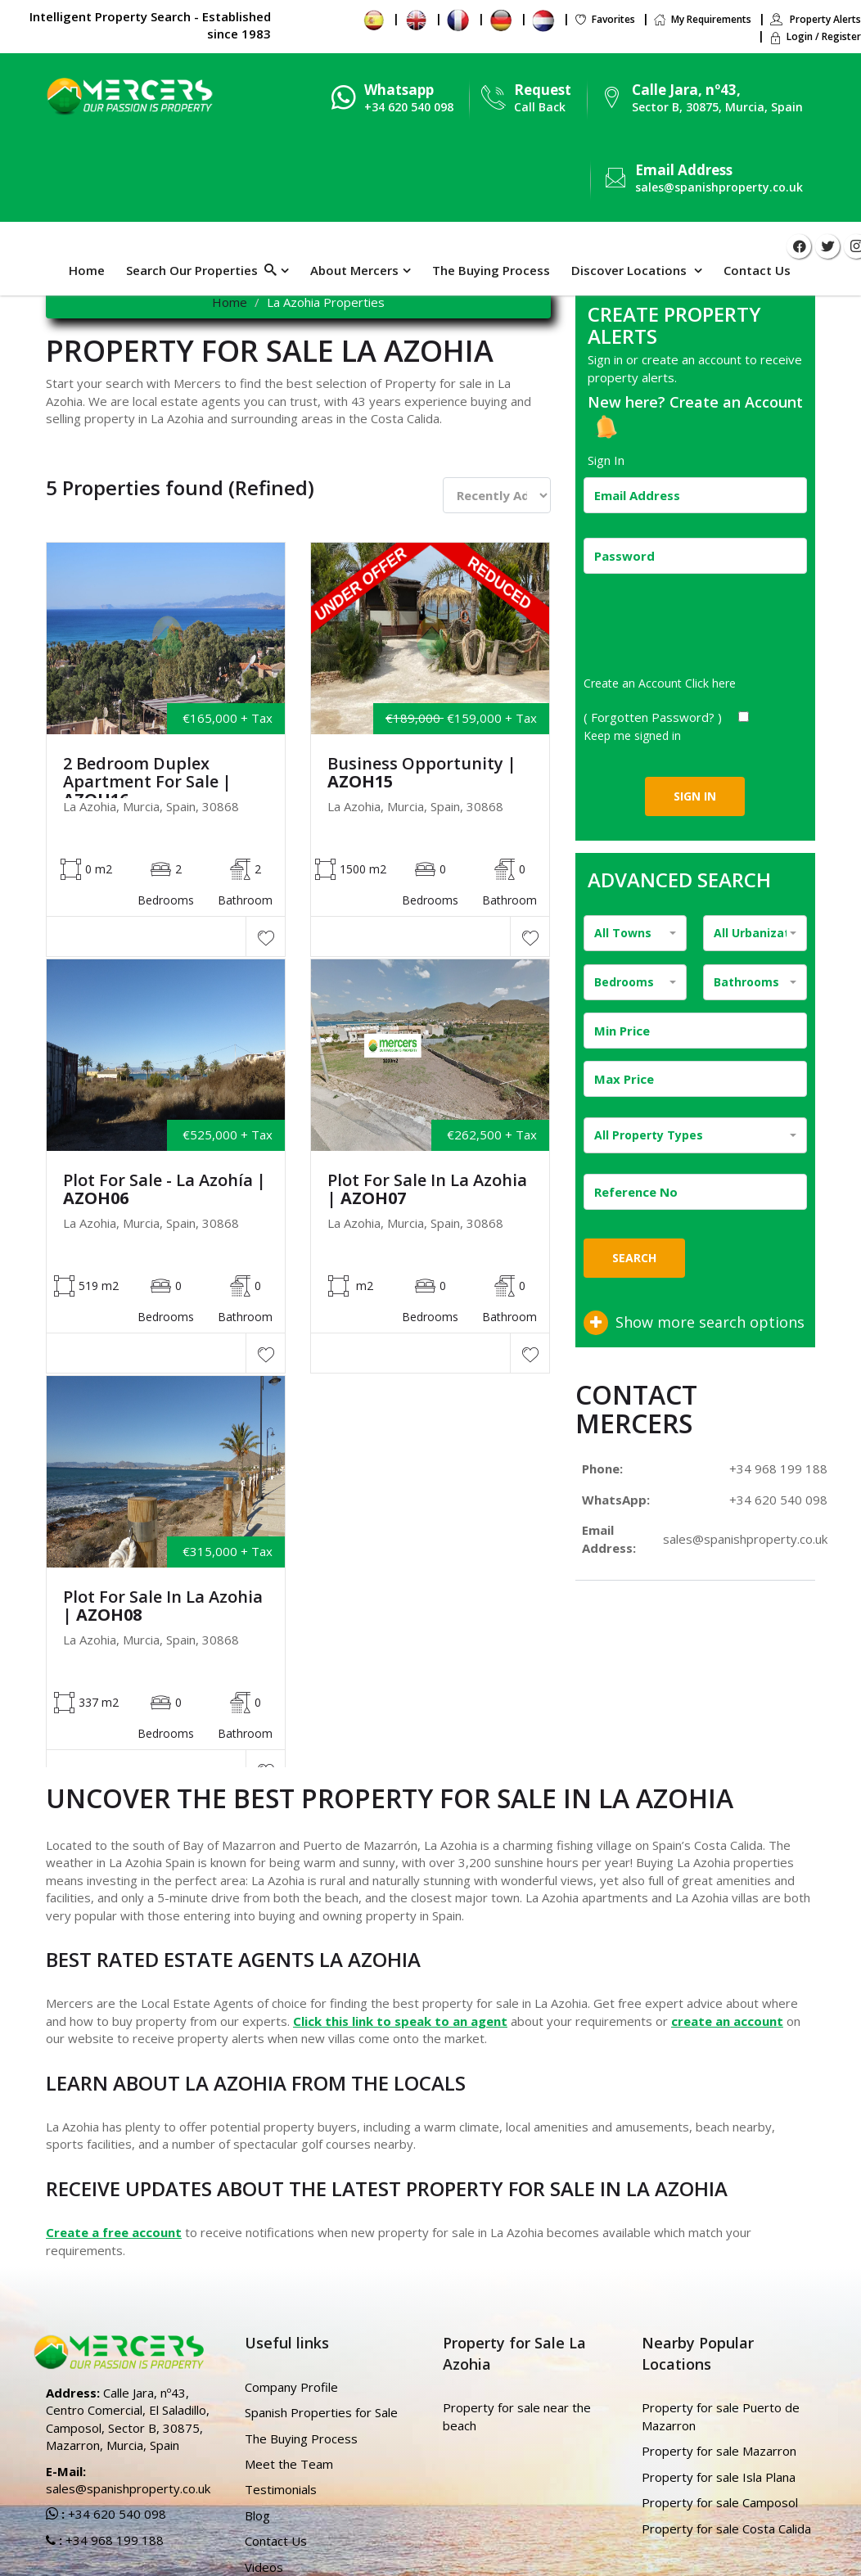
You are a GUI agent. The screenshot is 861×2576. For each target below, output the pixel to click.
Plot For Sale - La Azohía (164, 1189)
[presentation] (708, 630)
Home (87, 270)
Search (634, 1257)
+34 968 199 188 (778, 1468)
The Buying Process (491, 270)
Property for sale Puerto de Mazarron (721, 2416)
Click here (710, 683)
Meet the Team (289, 2464)
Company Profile (291, 2387)
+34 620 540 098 (778, 1499)
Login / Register (815, 36)
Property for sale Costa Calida (726, 2528)
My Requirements (702, 19)
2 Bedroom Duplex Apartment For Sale (147, 782)
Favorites (604, 19)
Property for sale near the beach (517, 2416)
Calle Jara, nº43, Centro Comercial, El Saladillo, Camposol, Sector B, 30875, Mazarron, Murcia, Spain (128, 2418)
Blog (257, 2515)
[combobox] (635, 933)
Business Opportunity (421, 773)
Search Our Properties (201, 270)
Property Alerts (815, 19)
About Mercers (354, 270)
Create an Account (736, 402)
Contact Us (757, 270)
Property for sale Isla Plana (719, 2477)
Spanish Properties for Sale (321, 2412)
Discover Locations (630, 270)
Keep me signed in (632, 735)
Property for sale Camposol (720, 2502)
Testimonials (281, 2489)
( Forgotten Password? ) (654, 717)
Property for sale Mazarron (719, 2451)
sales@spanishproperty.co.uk (719, 187)
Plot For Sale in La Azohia (427, 1189)
